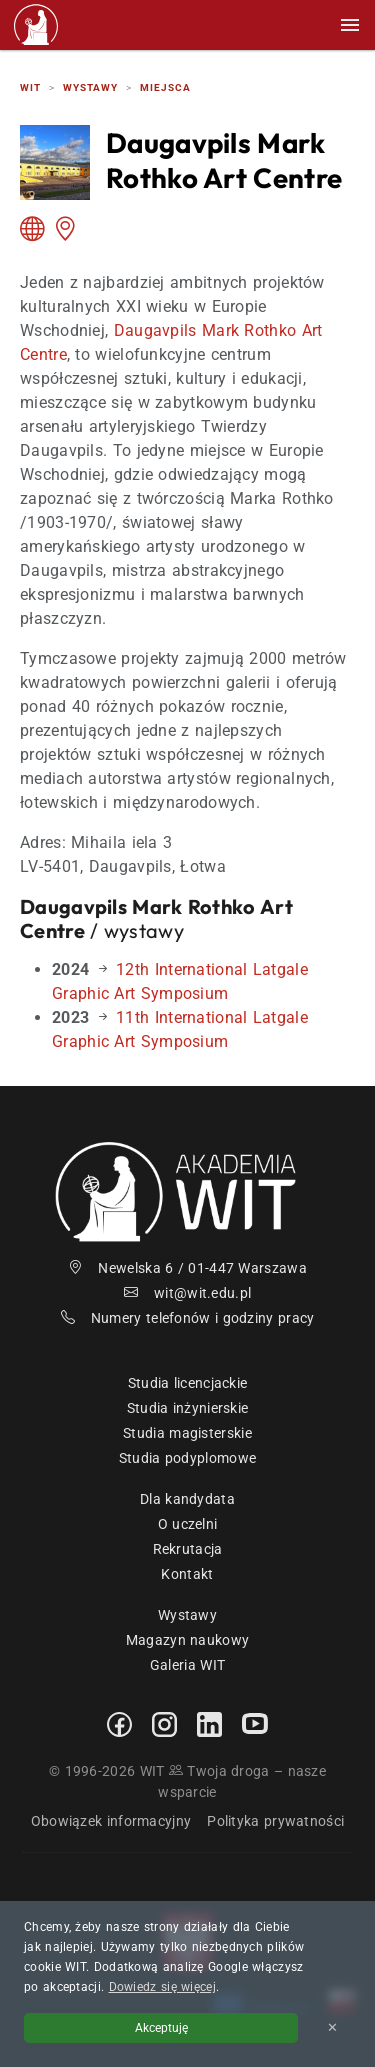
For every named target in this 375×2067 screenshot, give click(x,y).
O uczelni (188, 1524)
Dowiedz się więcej (162, 1987)
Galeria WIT (187, 1665)
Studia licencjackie (188, 1383)
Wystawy (187, 1615)
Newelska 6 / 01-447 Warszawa (187, 1268)
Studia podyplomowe (187, 1458)
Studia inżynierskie (188, 1408)
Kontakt (187, 1574)
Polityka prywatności (275, 1821)
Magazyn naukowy (188, 1640)
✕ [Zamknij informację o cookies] (332, 2027)
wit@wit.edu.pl (188, 1293)
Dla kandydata (187, 1499)
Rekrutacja (188, 1549)
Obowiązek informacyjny (111, 1821)
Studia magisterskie (187, 1433)
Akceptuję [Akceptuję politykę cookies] (161, 2028)
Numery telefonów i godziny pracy (188, 1318)
